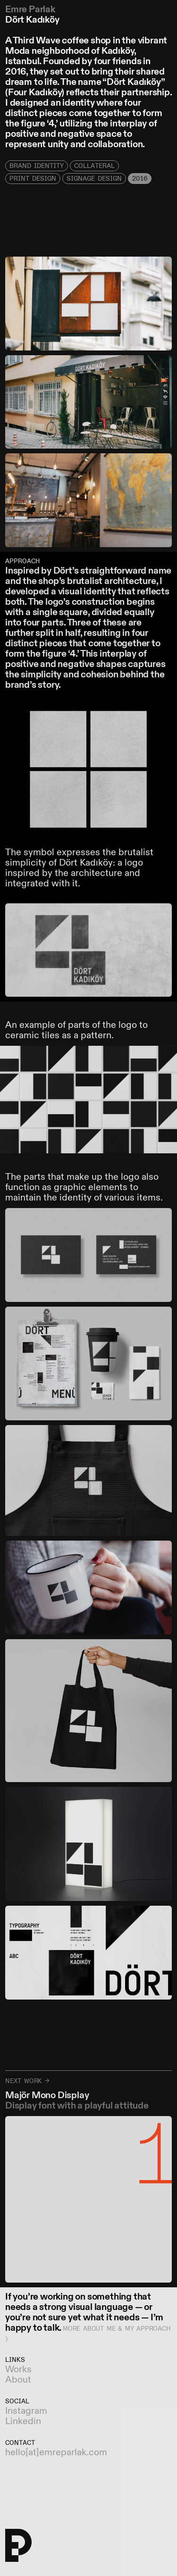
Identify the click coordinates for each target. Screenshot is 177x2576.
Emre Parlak (30, 10)
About (18, 2380)
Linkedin (23, 2421)
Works (18, 2370)
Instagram (26, 2411)
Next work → (27, 2081)
